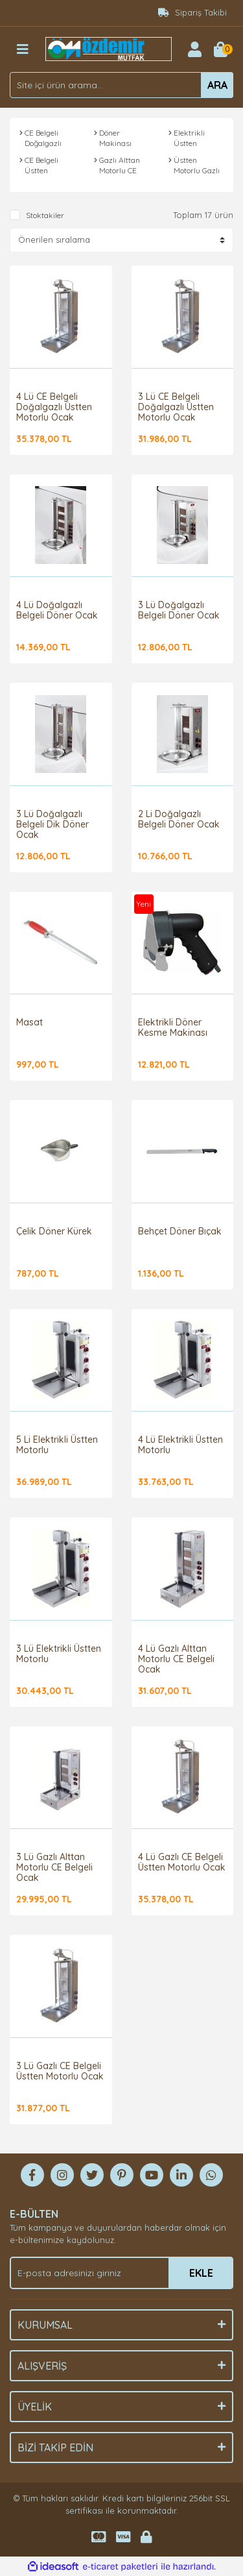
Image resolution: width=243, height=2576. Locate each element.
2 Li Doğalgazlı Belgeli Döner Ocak (179, 819)
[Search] (121, 85)
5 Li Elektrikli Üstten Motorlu (57, 1445)
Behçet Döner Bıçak (180, 1231)
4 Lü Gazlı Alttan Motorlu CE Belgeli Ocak (176, 1659)
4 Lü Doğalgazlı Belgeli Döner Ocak (57, 610)
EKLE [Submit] (201, 2272)
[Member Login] (194, 49)
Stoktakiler (45, 215)
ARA (217, 85)
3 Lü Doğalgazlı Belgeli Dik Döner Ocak (52, 824)
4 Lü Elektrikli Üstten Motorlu (180, 1445)
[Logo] (108, 48)
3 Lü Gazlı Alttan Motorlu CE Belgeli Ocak (54, 1867)
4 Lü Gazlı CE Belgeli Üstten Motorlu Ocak (182, 1862)
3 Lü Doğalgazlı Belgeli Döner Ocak (179, 610)
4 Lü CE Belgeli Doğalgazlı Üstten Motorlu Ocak (54, 407)
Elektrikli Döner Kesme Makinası (172, 1027)
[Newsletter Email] (121, 2273)
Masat (29, 1022)
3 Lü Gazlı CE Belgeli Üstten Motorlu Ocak (60, 2071)
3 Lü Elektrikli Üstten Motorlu (58, 1654)
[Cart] (220, 49)
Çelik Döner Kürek (54, 1231)
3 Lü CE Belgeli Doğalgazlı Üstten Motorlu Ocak (176, 407)
